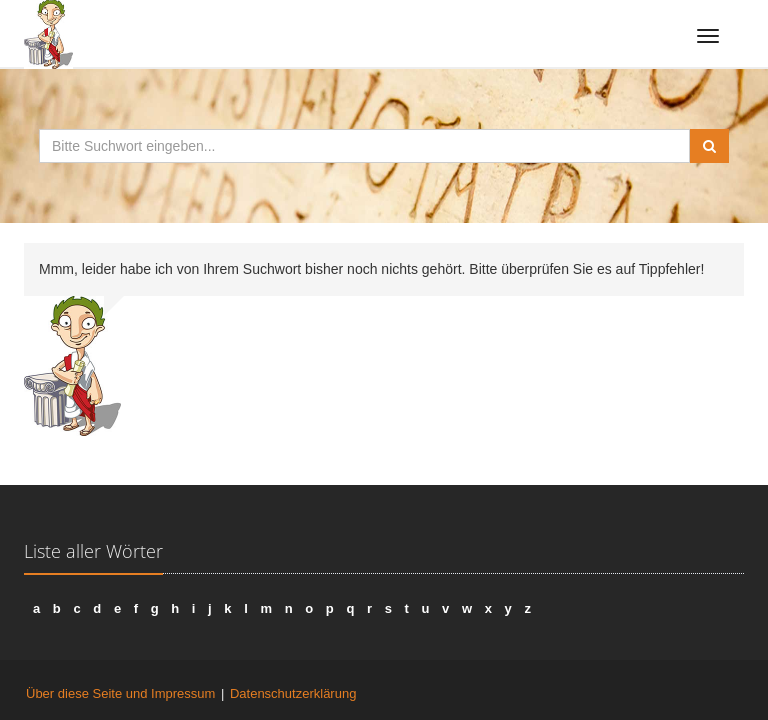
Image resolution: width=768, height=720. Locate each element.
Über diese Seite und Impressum (120, 693)
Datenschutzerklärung (293, 693)
